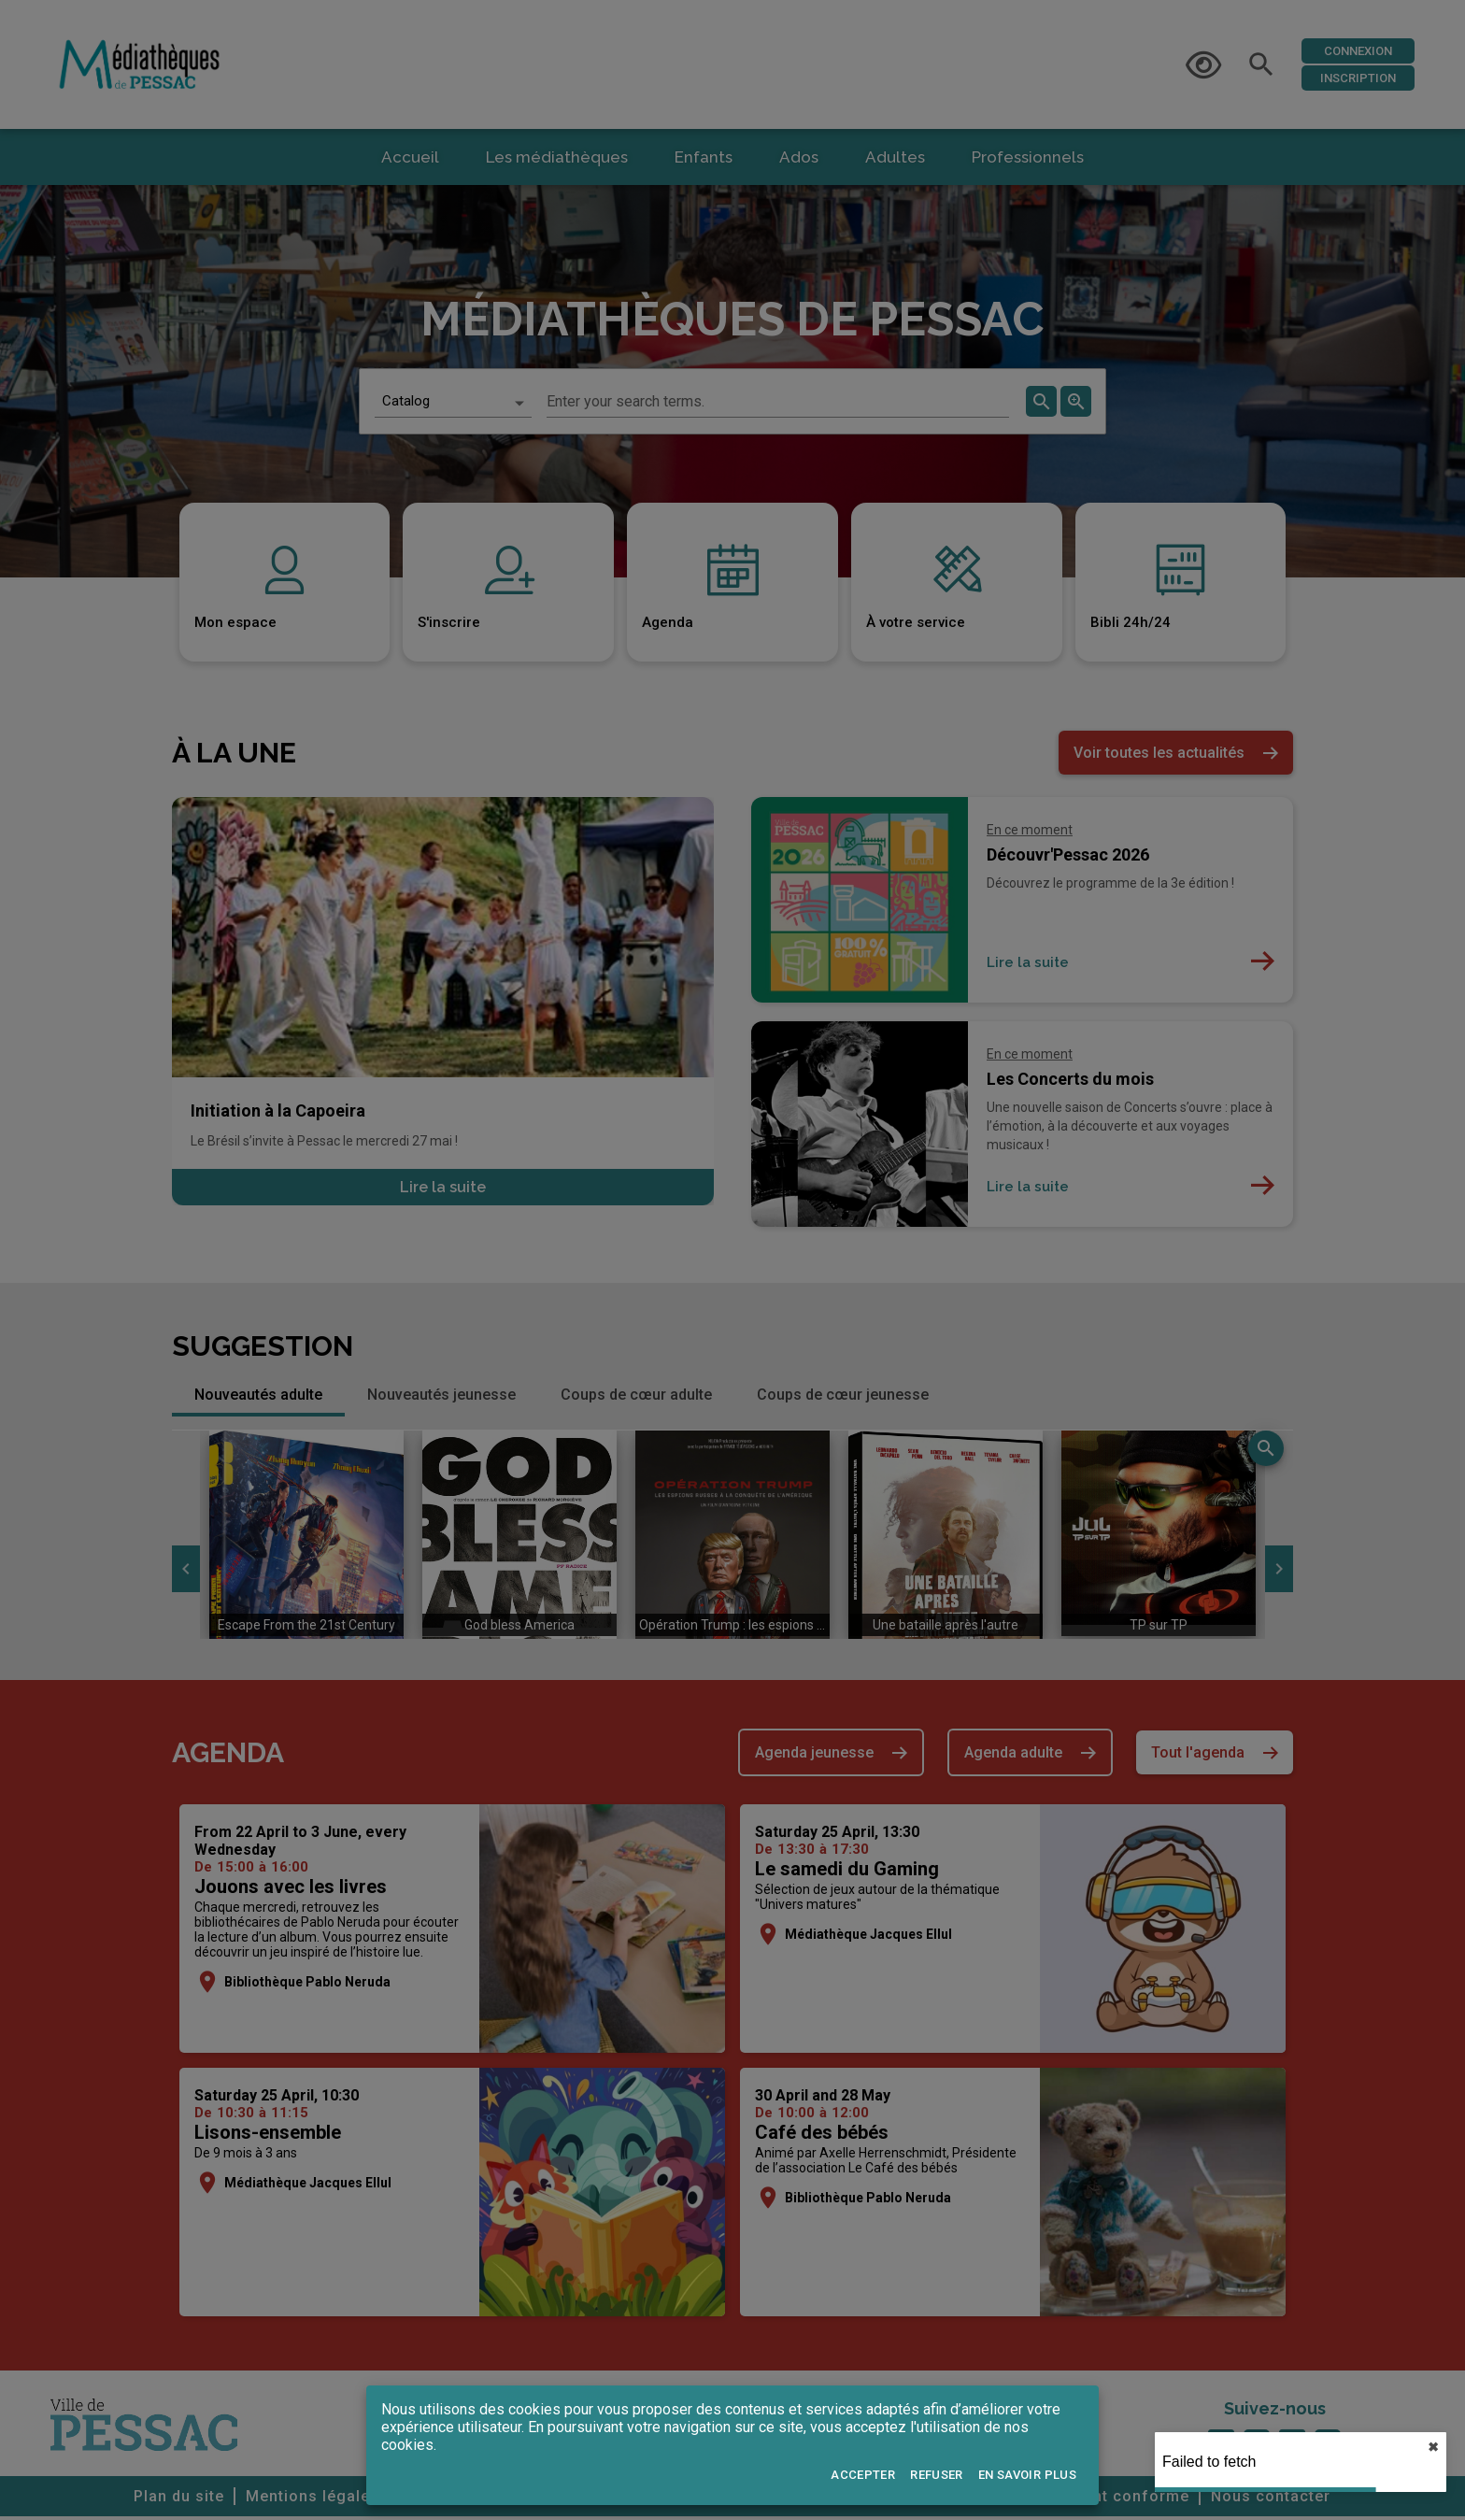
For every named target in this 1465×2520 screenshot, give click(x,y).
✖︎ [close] (1433, 2447)
